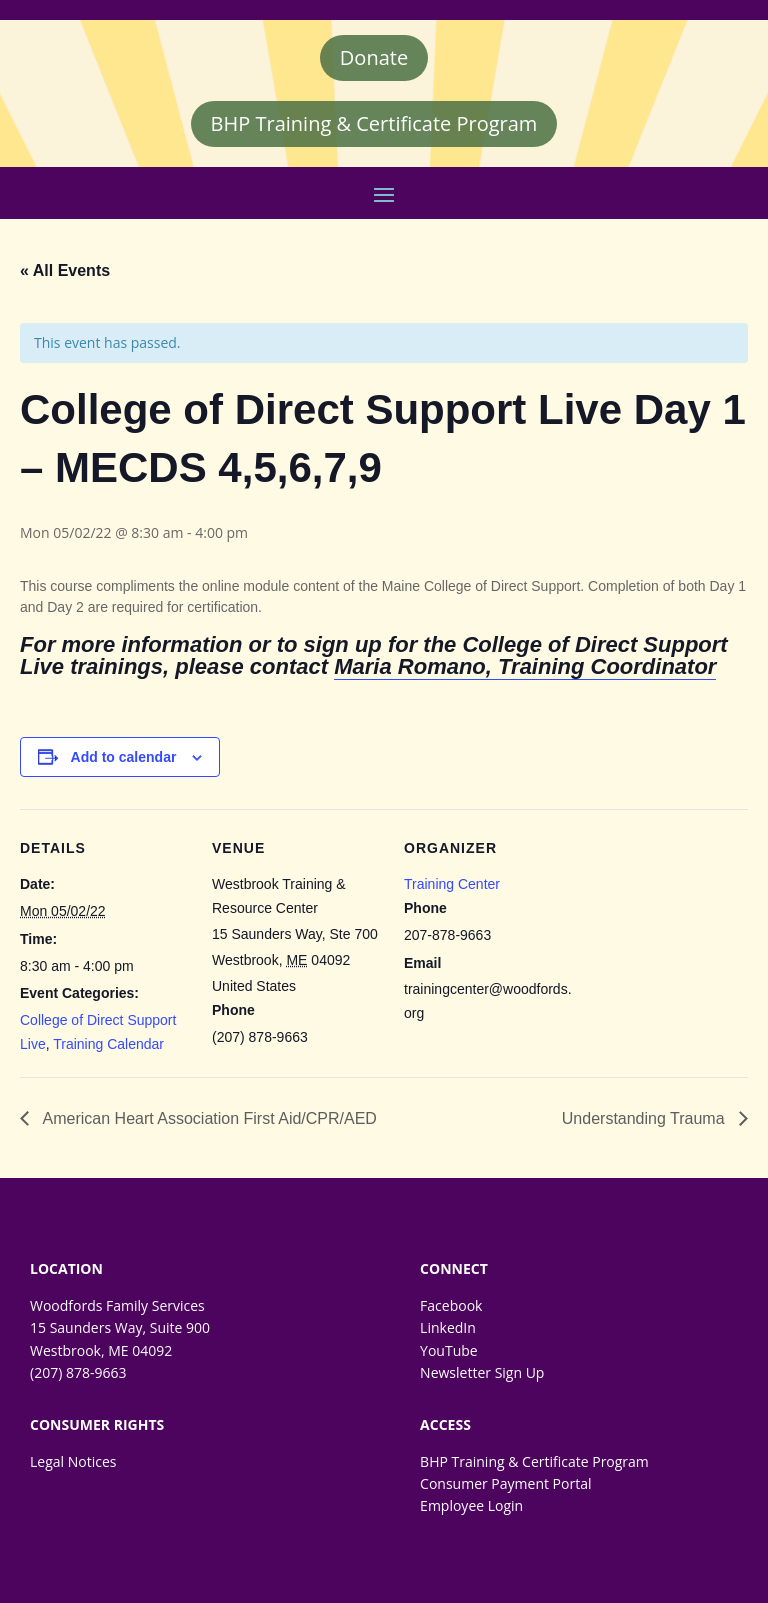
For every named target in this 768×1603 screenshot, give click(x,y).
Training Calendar (108, 1044)
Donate (374, 57)
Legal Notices (73, 1461)
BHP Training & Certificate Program (374, 123)
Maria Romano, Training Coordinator (525, 666)
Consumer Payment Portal (505, 1483)
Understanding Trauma (645, 1118)
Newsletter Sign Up (482, 1372)
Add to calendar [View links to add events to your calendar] (124, 757)
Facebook (451, 1305)
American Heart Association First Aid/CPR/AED (208, 1118)
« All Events (65, 270)
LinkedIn (448, 1327)
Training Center (452, 884)
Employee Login (471, 1505)
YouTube (449, 1350)
